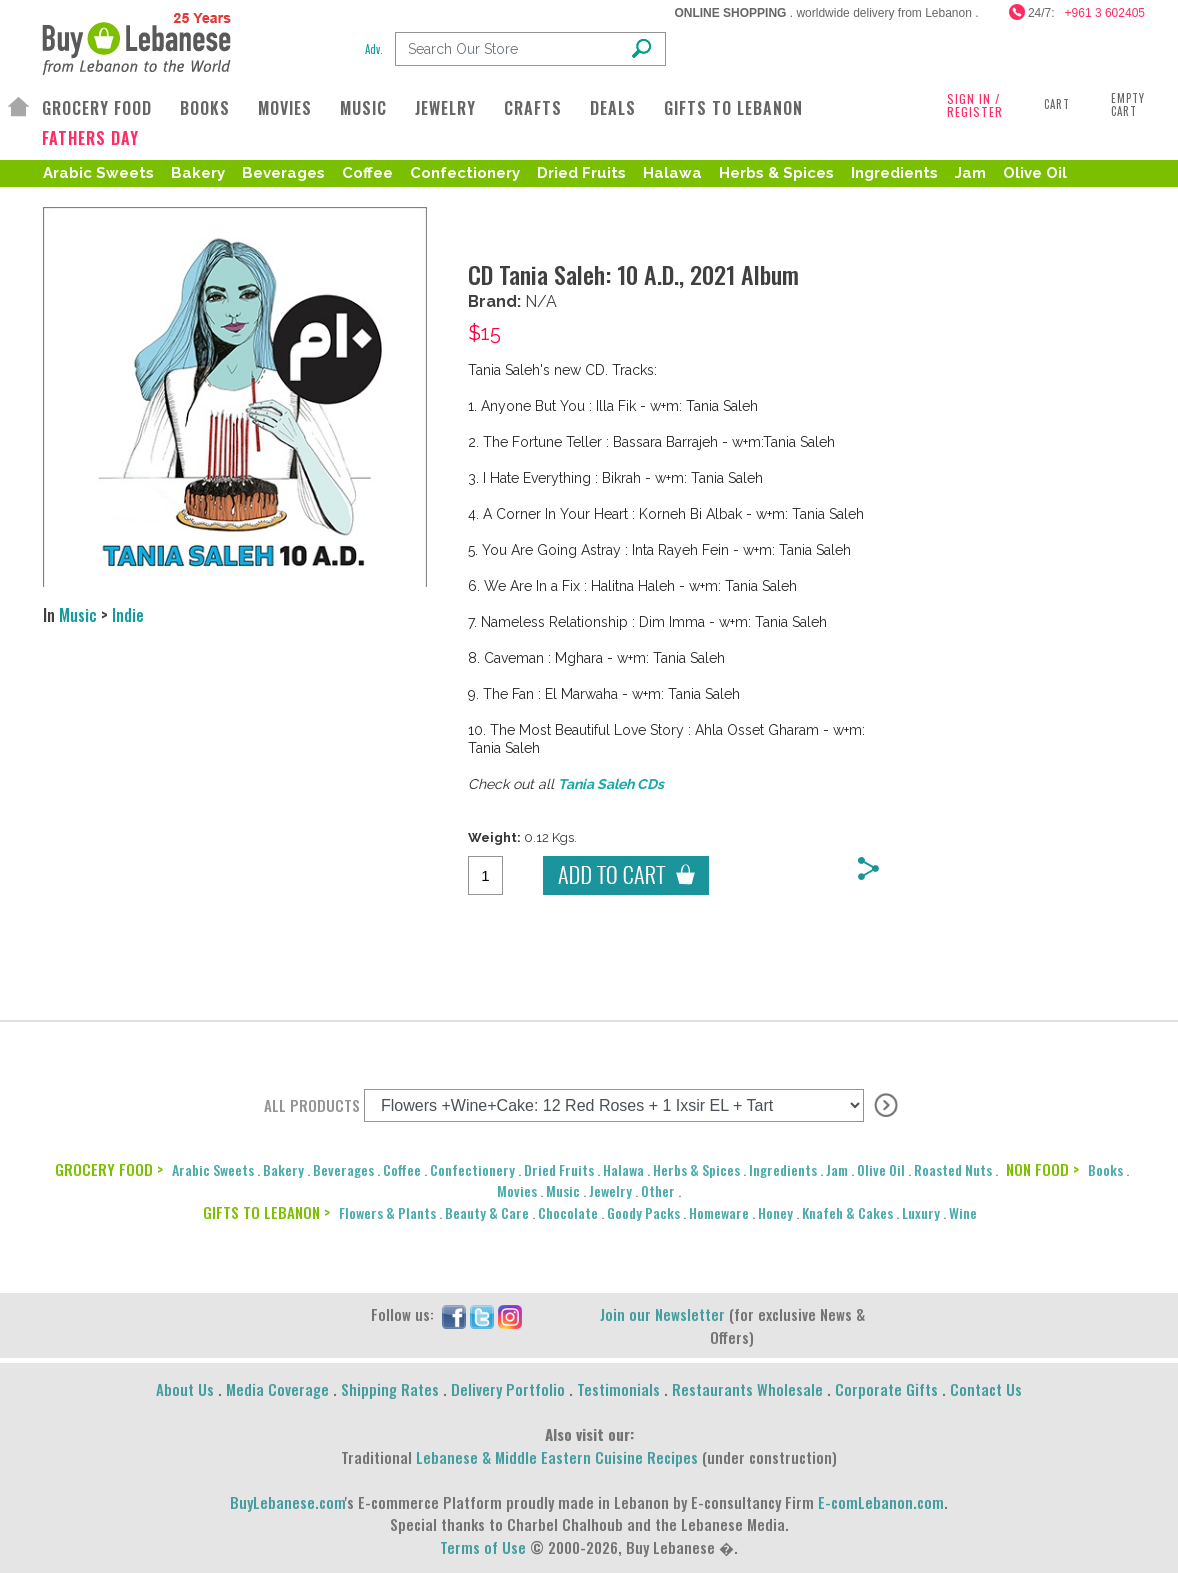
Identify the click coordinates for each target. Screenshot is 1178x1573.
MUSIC (363, 108)
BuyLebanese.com (287, 1502)
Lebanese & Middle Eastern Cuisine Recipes (557, 1457)
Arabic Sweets (98, 173)
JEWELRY (445, 108)
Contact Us (986, 1389)
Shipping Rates (390, 1389)
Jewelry (610, 1190)
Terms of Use (483, 1547)
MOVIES (285, 108)
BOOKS (205, 108)
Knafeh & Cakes (847, 1212)
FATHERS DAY (90, 138)
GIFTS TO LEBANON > (266, 1212)
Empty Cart (1128, 105)
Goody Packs (643, 1212)
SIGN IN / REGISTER (975, 105)
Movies (517, 1190)
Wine (963, 1212)
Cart (1057, 104)
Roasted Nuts (953, 1169)
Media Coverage (277, 1389)
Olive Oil (1035, 173)
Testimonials (618, 1389)
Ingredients (894, 173)
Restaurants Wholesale (747, 1389)
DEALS (613, 108)
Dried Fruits (581, 173)
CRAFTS (533, 108)
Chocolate (568, 1212)
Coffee (367, 173)
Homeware (719, 1212)
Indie (128, 615)
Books (1105, 1169)
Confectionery (465, 173)
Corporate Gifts (886, 1389)
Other (658, 1190)
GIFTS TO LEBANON (733, 108)
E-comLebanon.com (881, 1502)
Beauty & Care (487, 1212)
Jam (970, 173)
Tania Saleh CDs (611, 784)
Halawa (672, 173)
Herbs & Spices (776, 173)
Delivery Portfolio (508, 1389)
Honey (775, 1212)
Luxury (921, 1212)
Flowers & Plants (387, 1212)
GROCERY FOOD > (109, 1169)
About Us (185, 1389)
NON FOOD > (1042, 1169)
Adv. (374, 49)
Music (78, 615)
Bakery (198, 173)
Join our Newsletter (662, 1314)
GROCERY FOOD (97, 108)
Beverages (283, 173)
